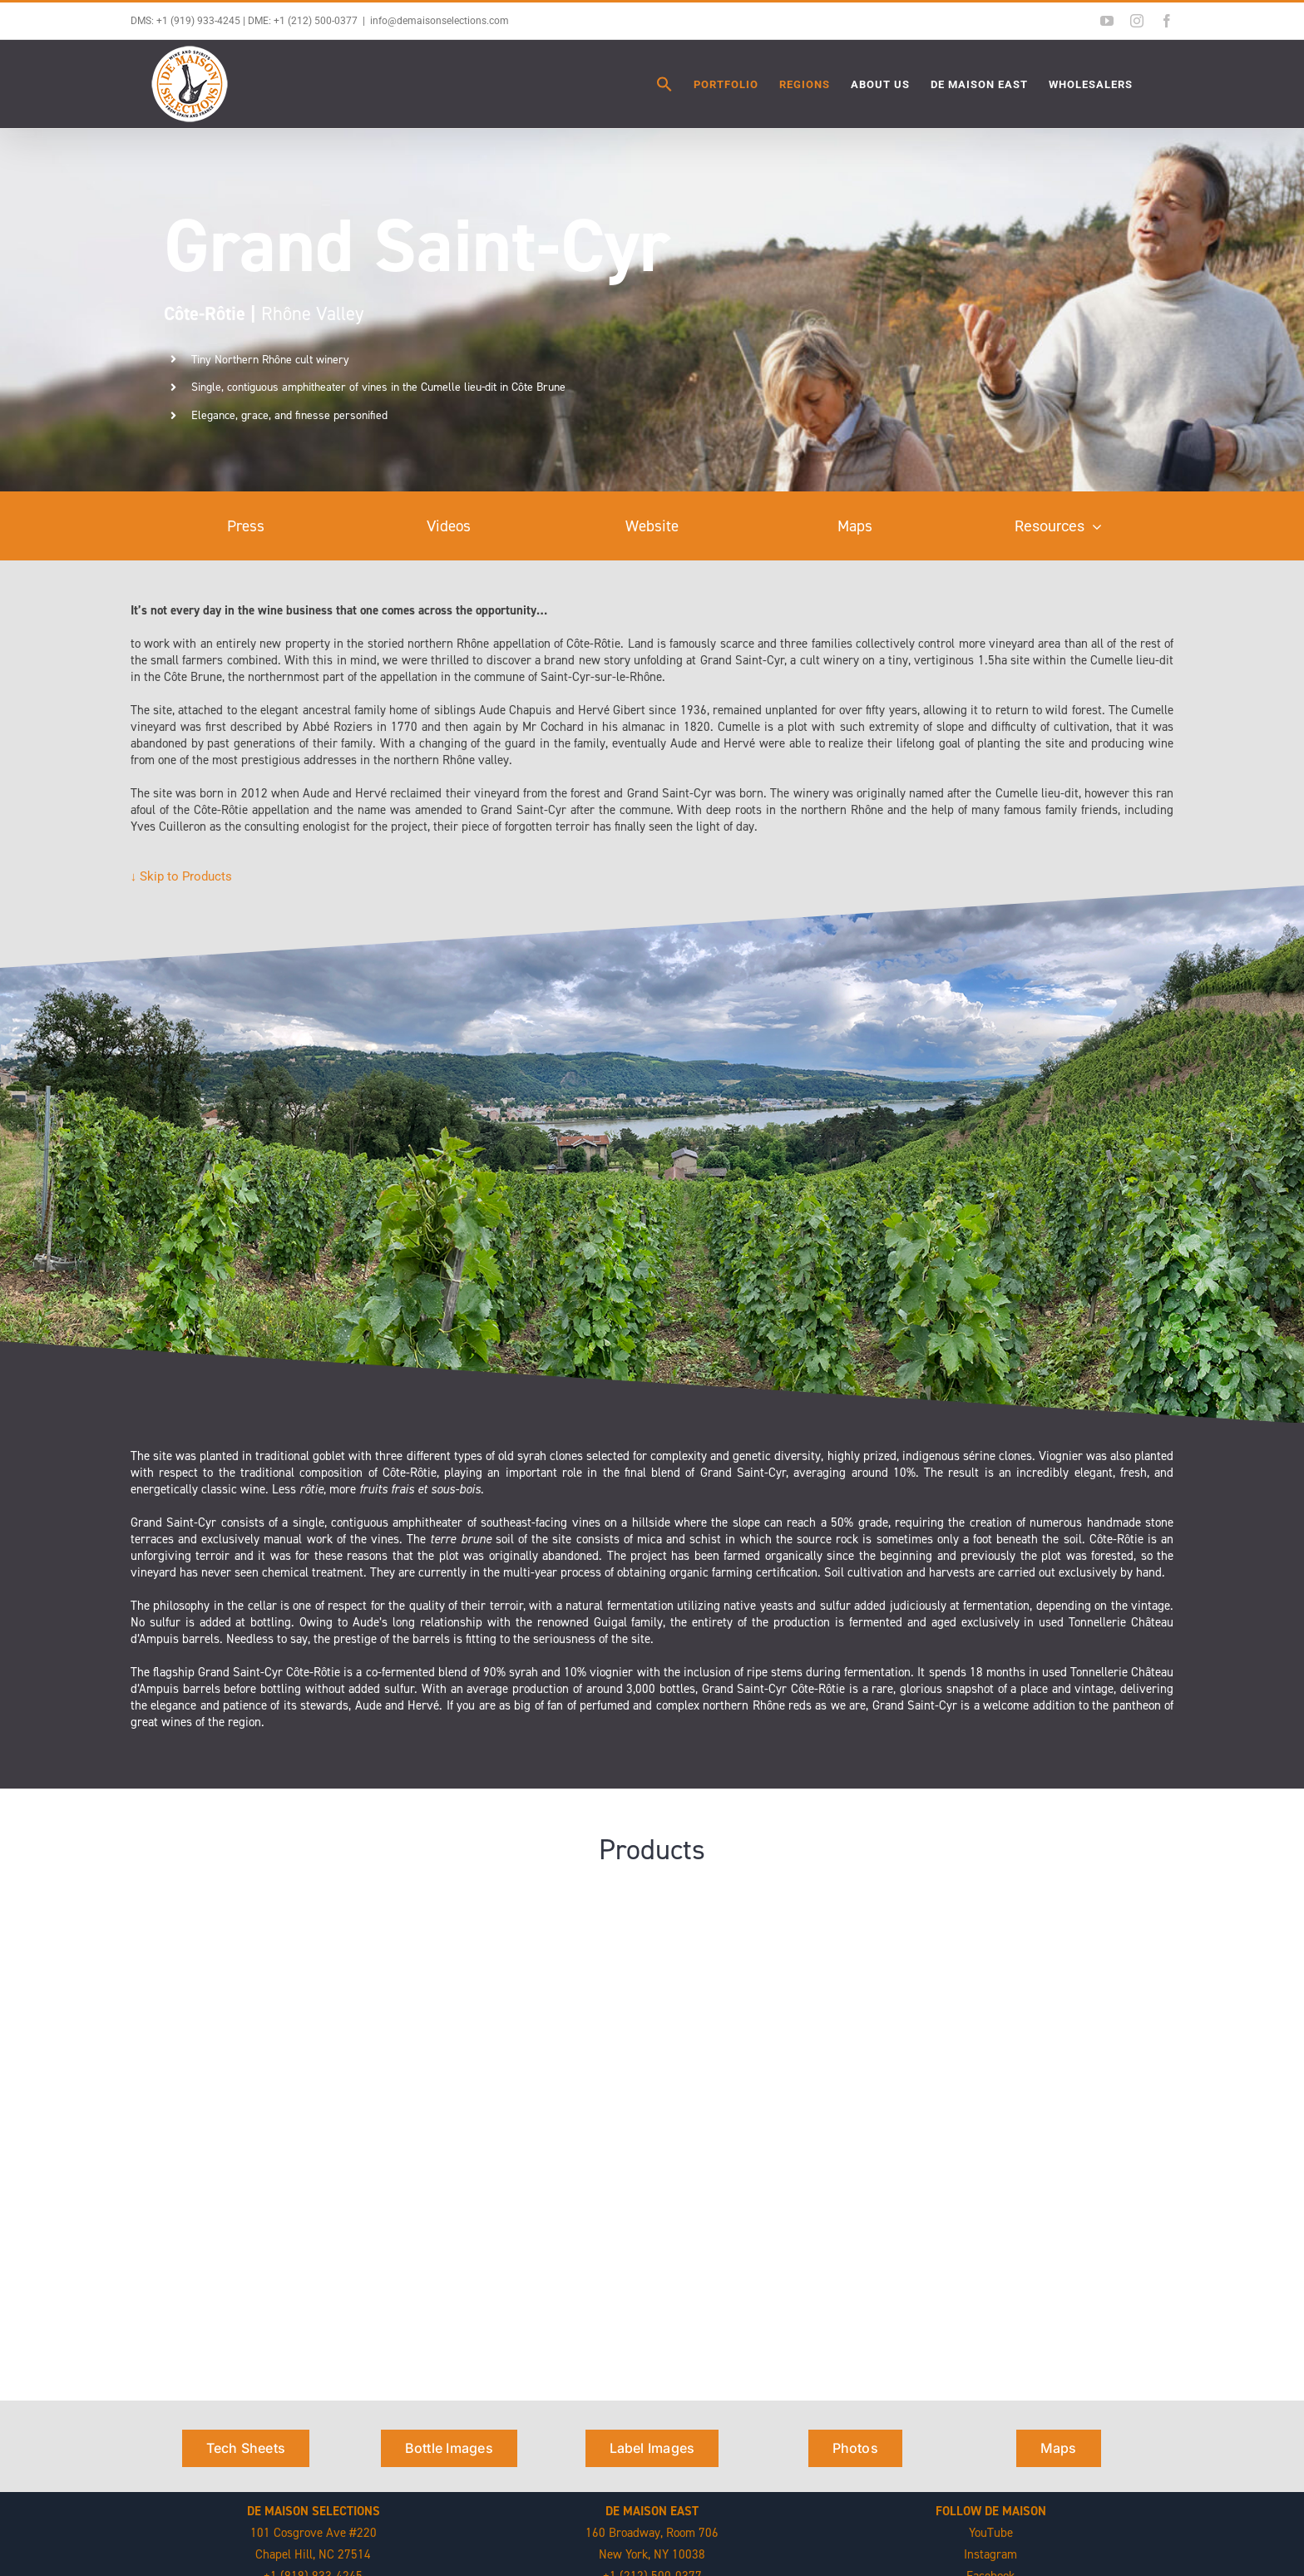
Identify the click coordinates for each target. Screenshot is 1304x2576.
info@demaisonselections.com (439, 21)
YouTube (991, 2532)
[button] (664, 84)
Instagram (990, 2554)
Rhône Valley (263, 313)
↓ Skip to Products (182, 876)
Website (652, 526)
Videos (449, 526)
